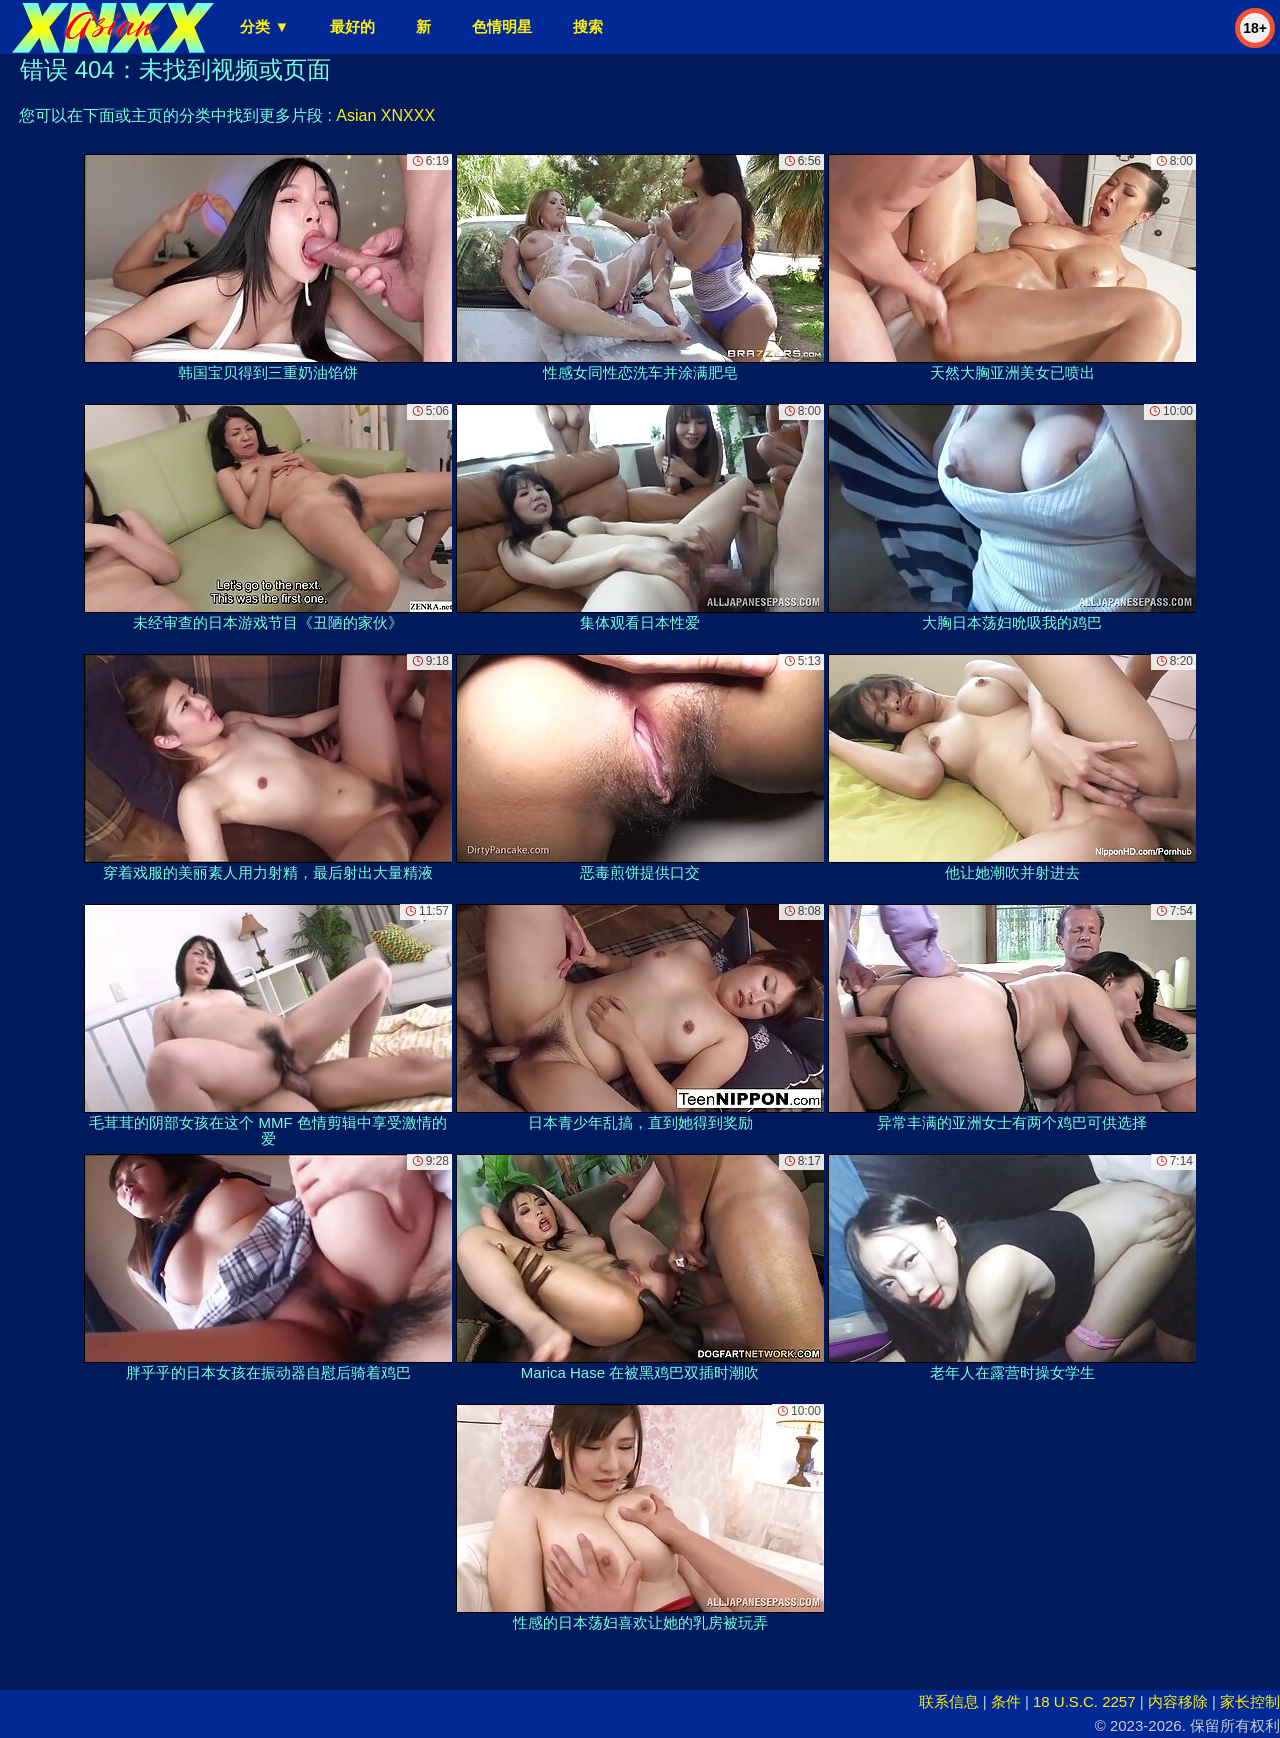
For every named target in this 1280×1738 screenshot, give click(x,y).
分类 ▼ (264, 26)
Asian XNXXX (385, 115)
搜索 (588, 26)
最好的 (352, 26)
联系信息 (949, 1701)
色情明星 (502, 26)
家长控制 (1250, 1701)
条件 (1006, 1701)
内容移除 (1178, 1701)
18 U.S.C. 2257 (1084, 1701)
